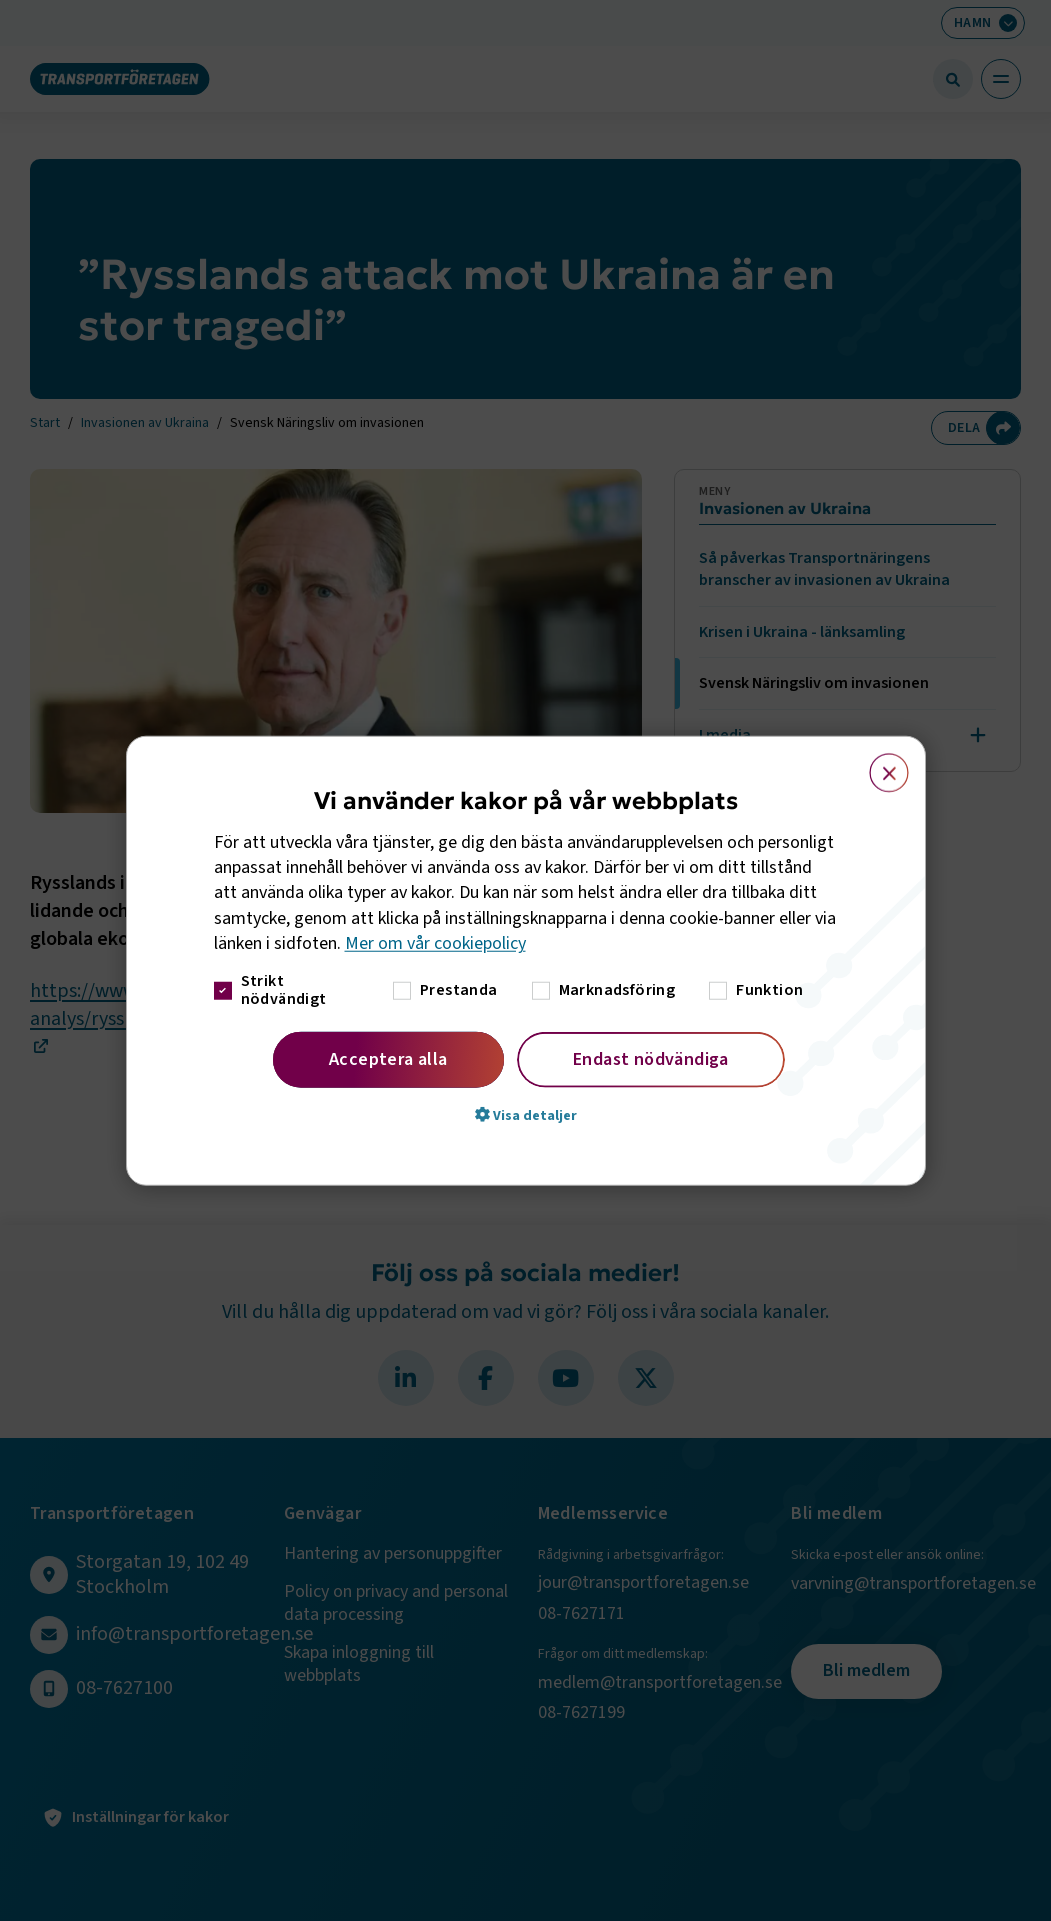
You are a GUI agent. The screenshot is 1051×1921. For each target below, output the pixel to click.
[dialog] (526, 960)
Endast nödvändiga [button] (651, 1059)
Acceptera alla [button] (388, 1059)
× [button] (877, 763)
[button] (526, 1115)
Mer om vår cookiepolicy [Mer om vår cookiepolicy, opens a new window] (435, 943)
